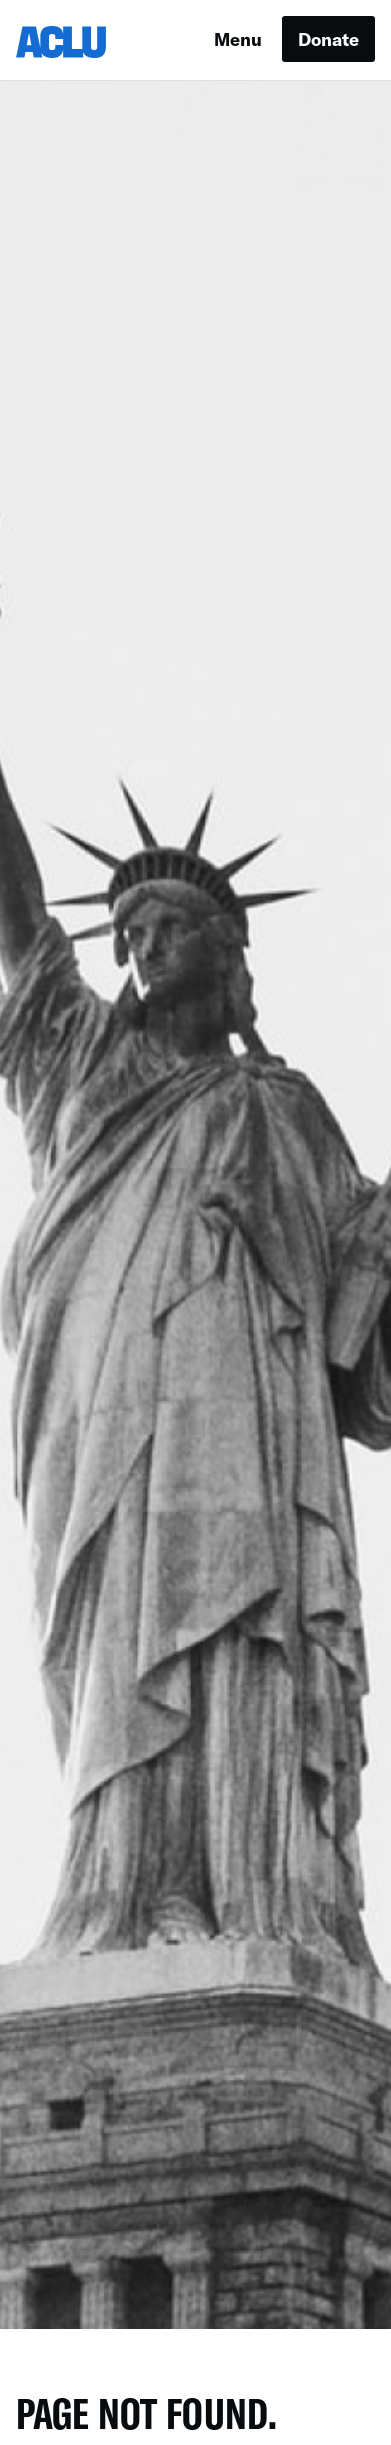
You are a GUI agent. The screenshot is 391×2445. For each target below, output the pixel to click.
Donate (328, 39)
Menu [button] (238, 39)
